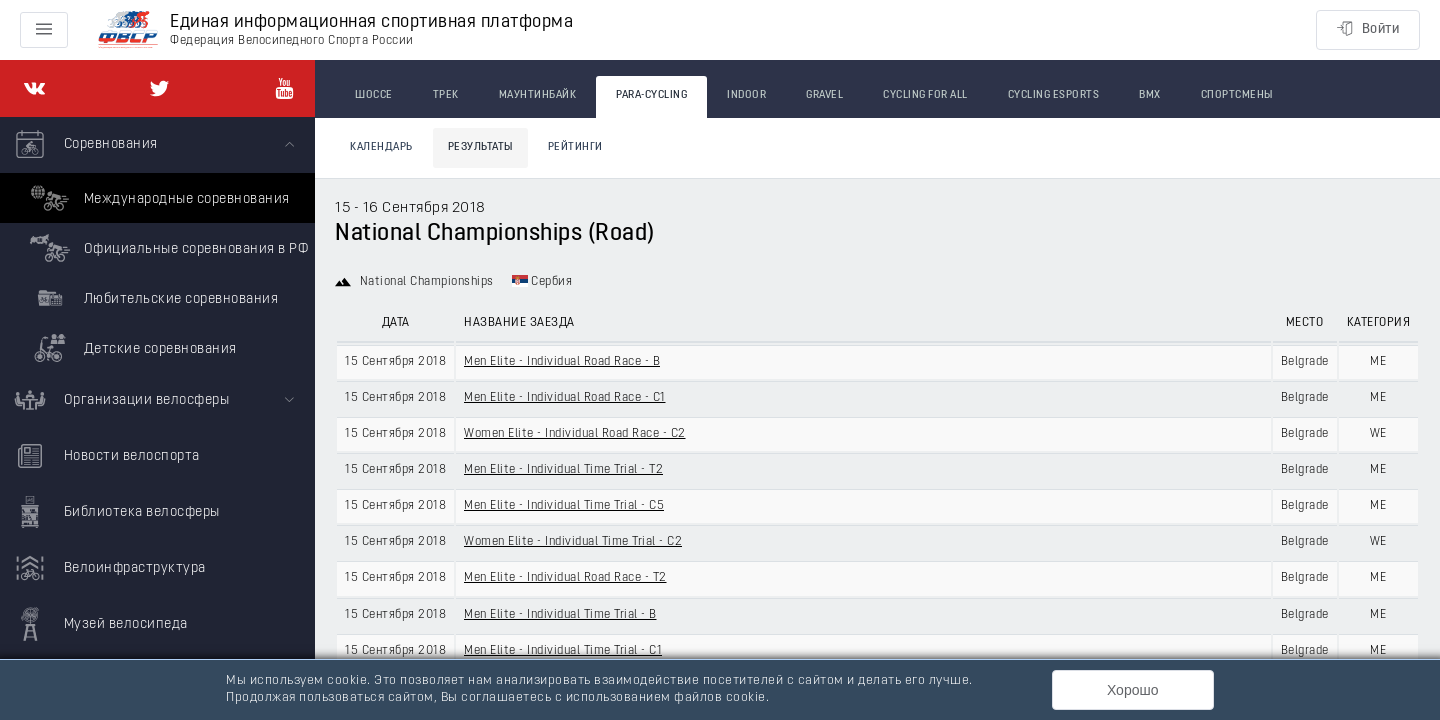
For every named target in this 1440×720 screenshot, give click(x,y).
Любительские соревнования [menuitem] (151, 298)
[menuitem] (157, 245)
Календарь (381, 147)
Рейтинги (575, 147)
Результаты (480, 147)
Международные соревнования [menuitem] (157, 198)
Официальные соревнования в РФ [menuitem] (166, 248)
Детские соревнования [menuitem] (131, 348)
